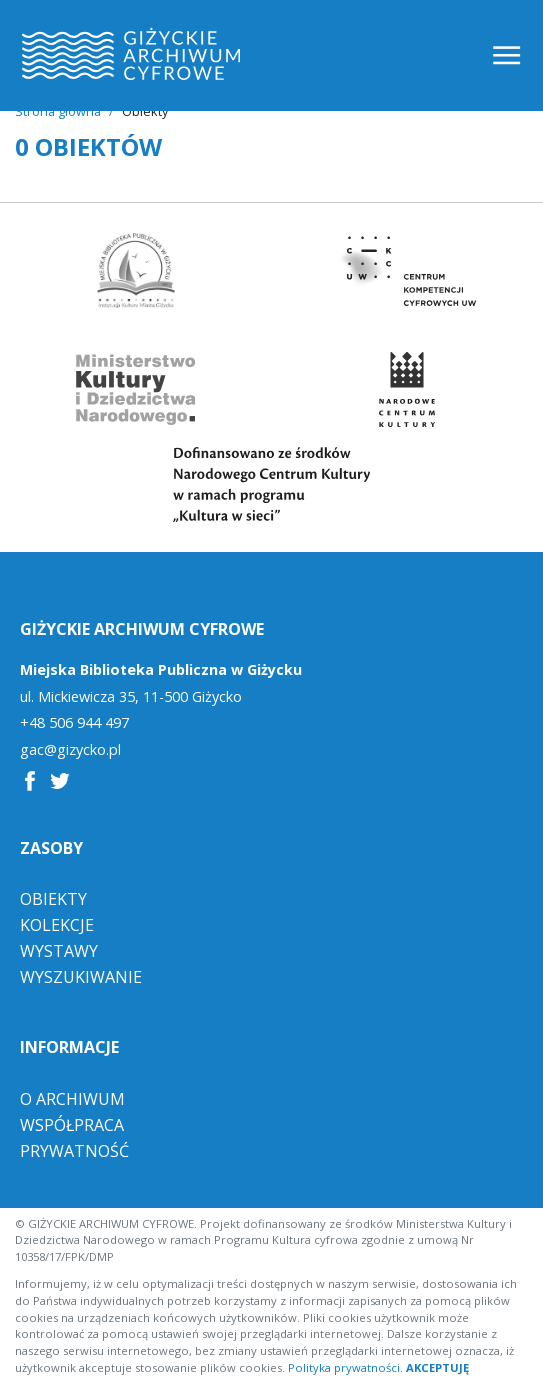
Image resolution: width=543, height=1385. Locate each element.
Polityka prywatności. (345, 1367)
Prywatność (74, 1151)
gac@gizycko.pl (70, 750)
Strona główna (58, 111)
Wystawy (59, 951)
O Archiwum (72, 1099)
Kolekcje (57, 925)
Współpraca (72, 1125)
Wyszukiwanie (81, 977)
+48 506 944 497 (74, 723)
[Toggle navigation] (508, 55)
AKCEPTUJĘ (437, 1367)
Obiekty (53, 899)
